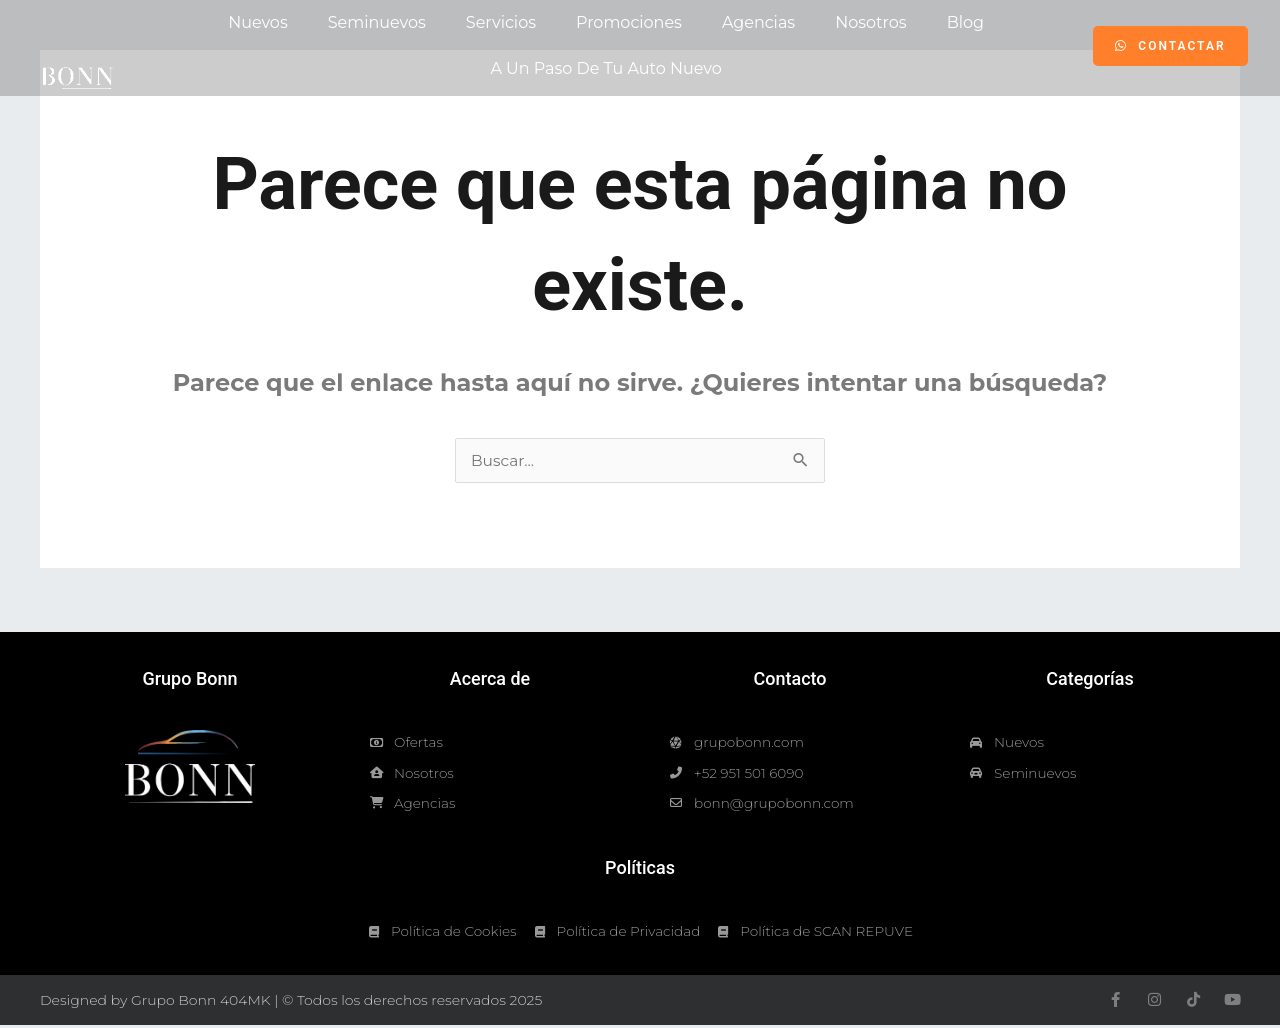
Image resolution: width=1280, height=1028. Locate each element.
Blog (965, 22)
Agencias (758, 22)
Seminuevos (377, 22)
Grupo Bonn (189, 678)
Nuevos (258, 22)
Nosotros (870, 22)
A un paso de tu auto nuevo (605, 68)
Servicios (501, 22)
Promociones (629, 22)
